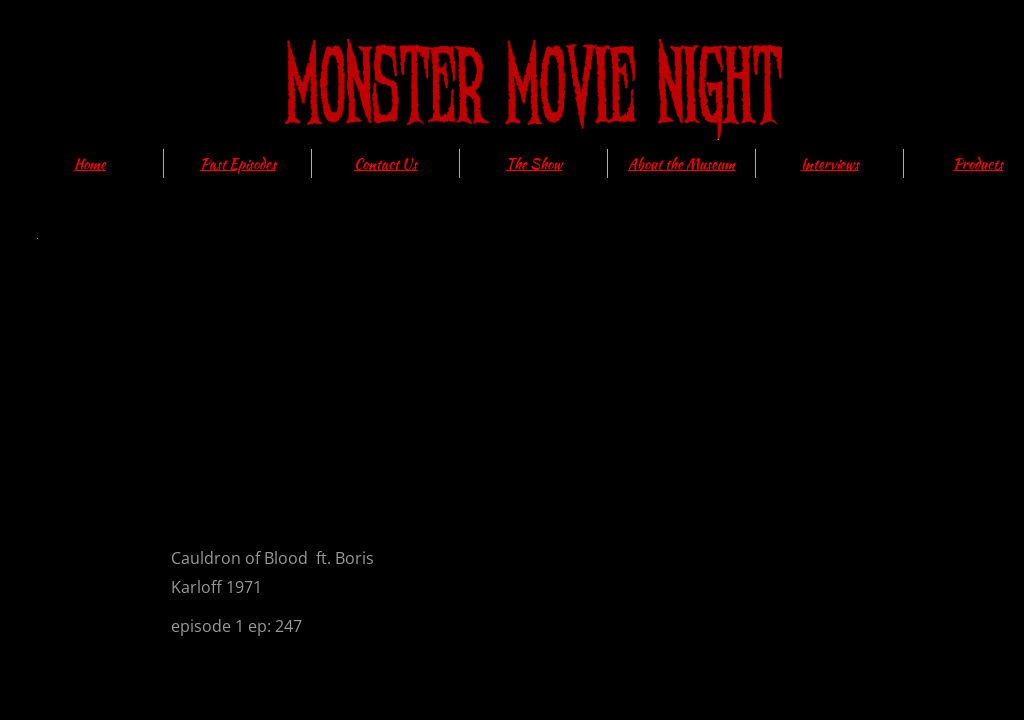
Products (978, 164)
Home (90, 164)
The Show (534, 164)
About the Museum (681, 164)
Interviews (830, 164)
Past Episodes (238, 164)
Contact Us (385, 164)
